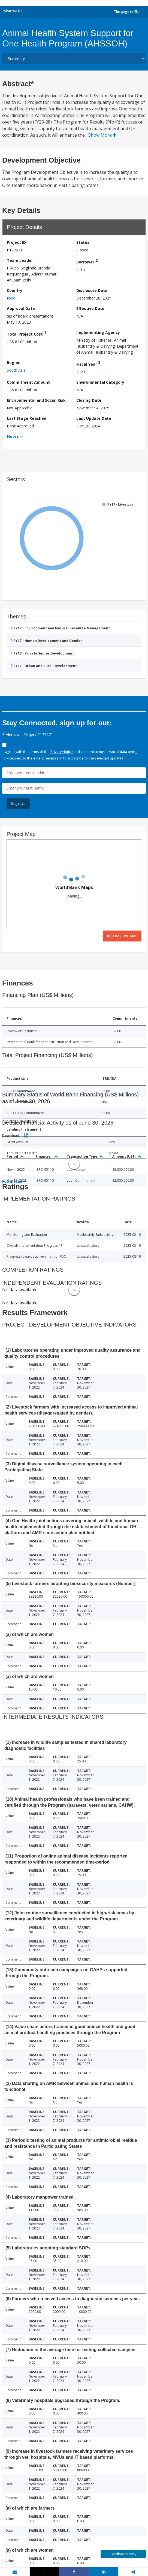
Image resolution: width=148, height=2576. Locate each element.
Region (13, 362)
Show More (102, 135)
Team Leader (20, 260)
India (11, 298)
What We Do (13, 10)
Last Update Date (93, 418)
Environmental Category (100, 382)
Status (82, 242)
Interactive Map (122, 936)
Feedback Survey (123, 2554)
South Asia (16, 370)
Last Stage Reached (26, 418)
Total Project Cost (26, 333)
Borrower (87, 261)
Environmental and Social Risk (36, 400)
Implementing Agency (98, 332)
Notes (13, 436)
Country (14, 290)
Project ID (16, 242)
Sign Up (18, 803)
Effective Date (90, 308)
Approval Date (21, 308)
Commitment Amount (28, 382)
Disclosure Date (91, 290)
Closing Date (88, 400)
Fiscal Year (88, 363)
